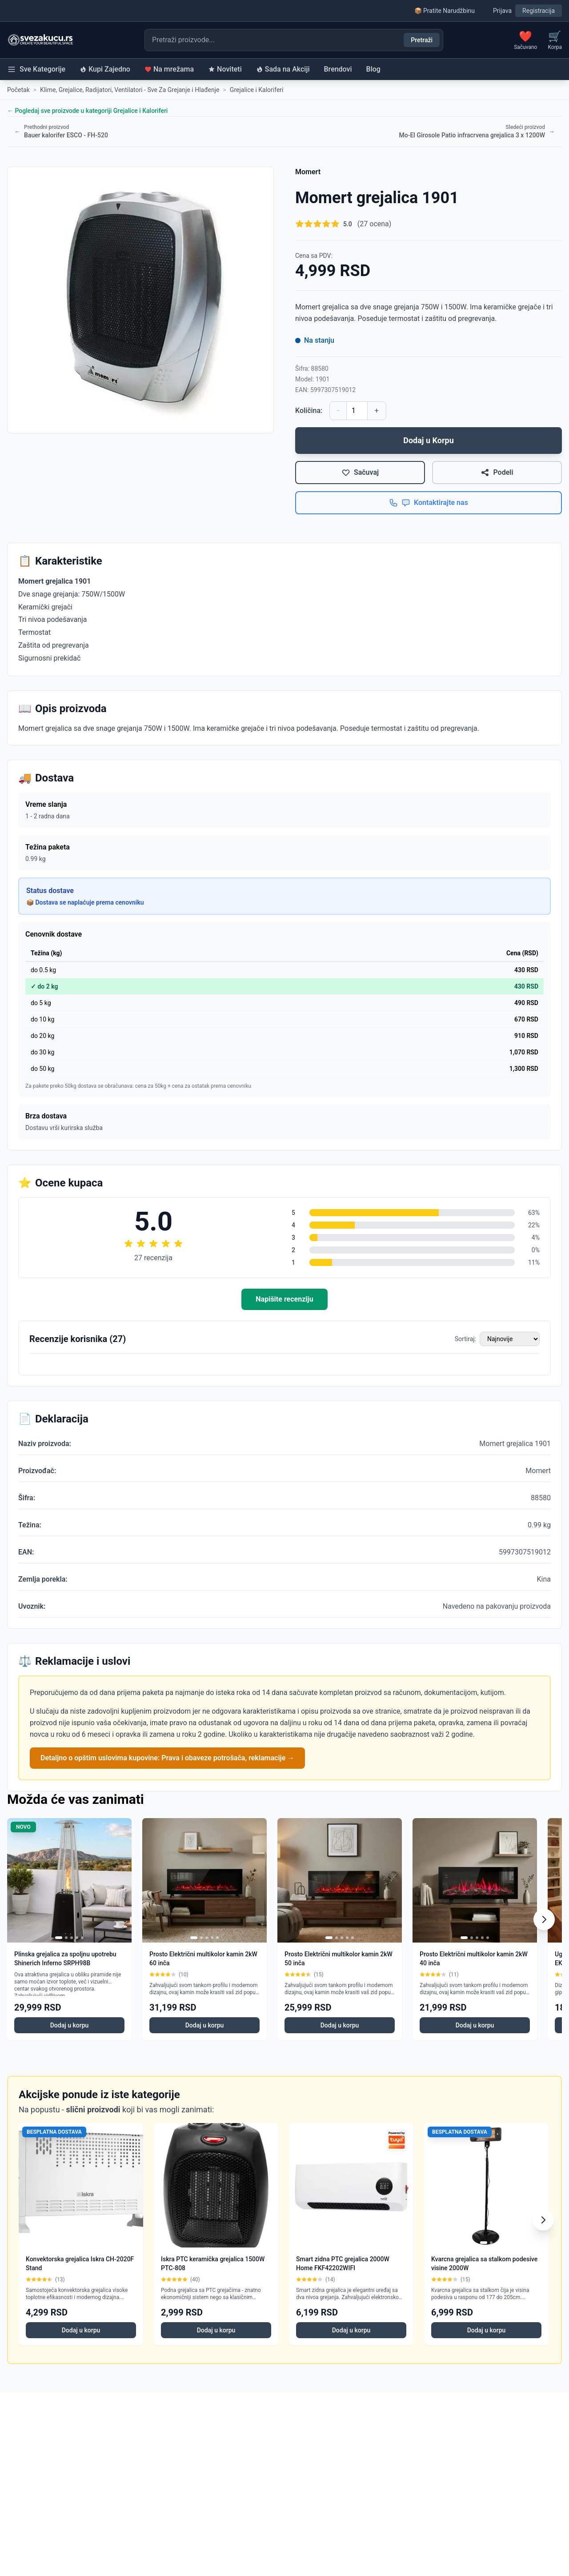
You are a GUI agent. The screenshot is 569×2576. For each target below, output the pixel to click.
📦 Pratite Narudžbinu (444, 10)
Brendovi (338, 69)
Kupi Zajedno (105, 69)
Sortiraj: (465, 1338)
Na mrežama (169, 69)
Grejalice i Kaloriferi (257, 89)
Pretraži (422, 40)
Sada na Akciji (283, 69)
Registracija (538, 10)
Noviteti (225, 69)
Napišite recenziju (284, 1299)
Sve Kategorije (36, 69)
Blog (373, 69)
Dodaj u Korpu (428, 440)
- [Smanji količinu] (338, 410)
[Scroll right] (544, 1919)
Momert (308, 172)
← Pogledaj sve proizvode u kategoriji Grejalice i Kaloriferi (87, 110)
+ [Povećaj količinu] (377, 410)
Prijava (502, 10)
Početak (18, 89)
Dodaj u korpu (69, 2025)
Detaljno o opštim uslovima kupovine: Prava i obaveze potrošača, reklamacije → (167, 1758)
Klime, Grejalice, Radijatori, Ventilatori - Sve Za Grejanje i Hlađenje (129, 89)
